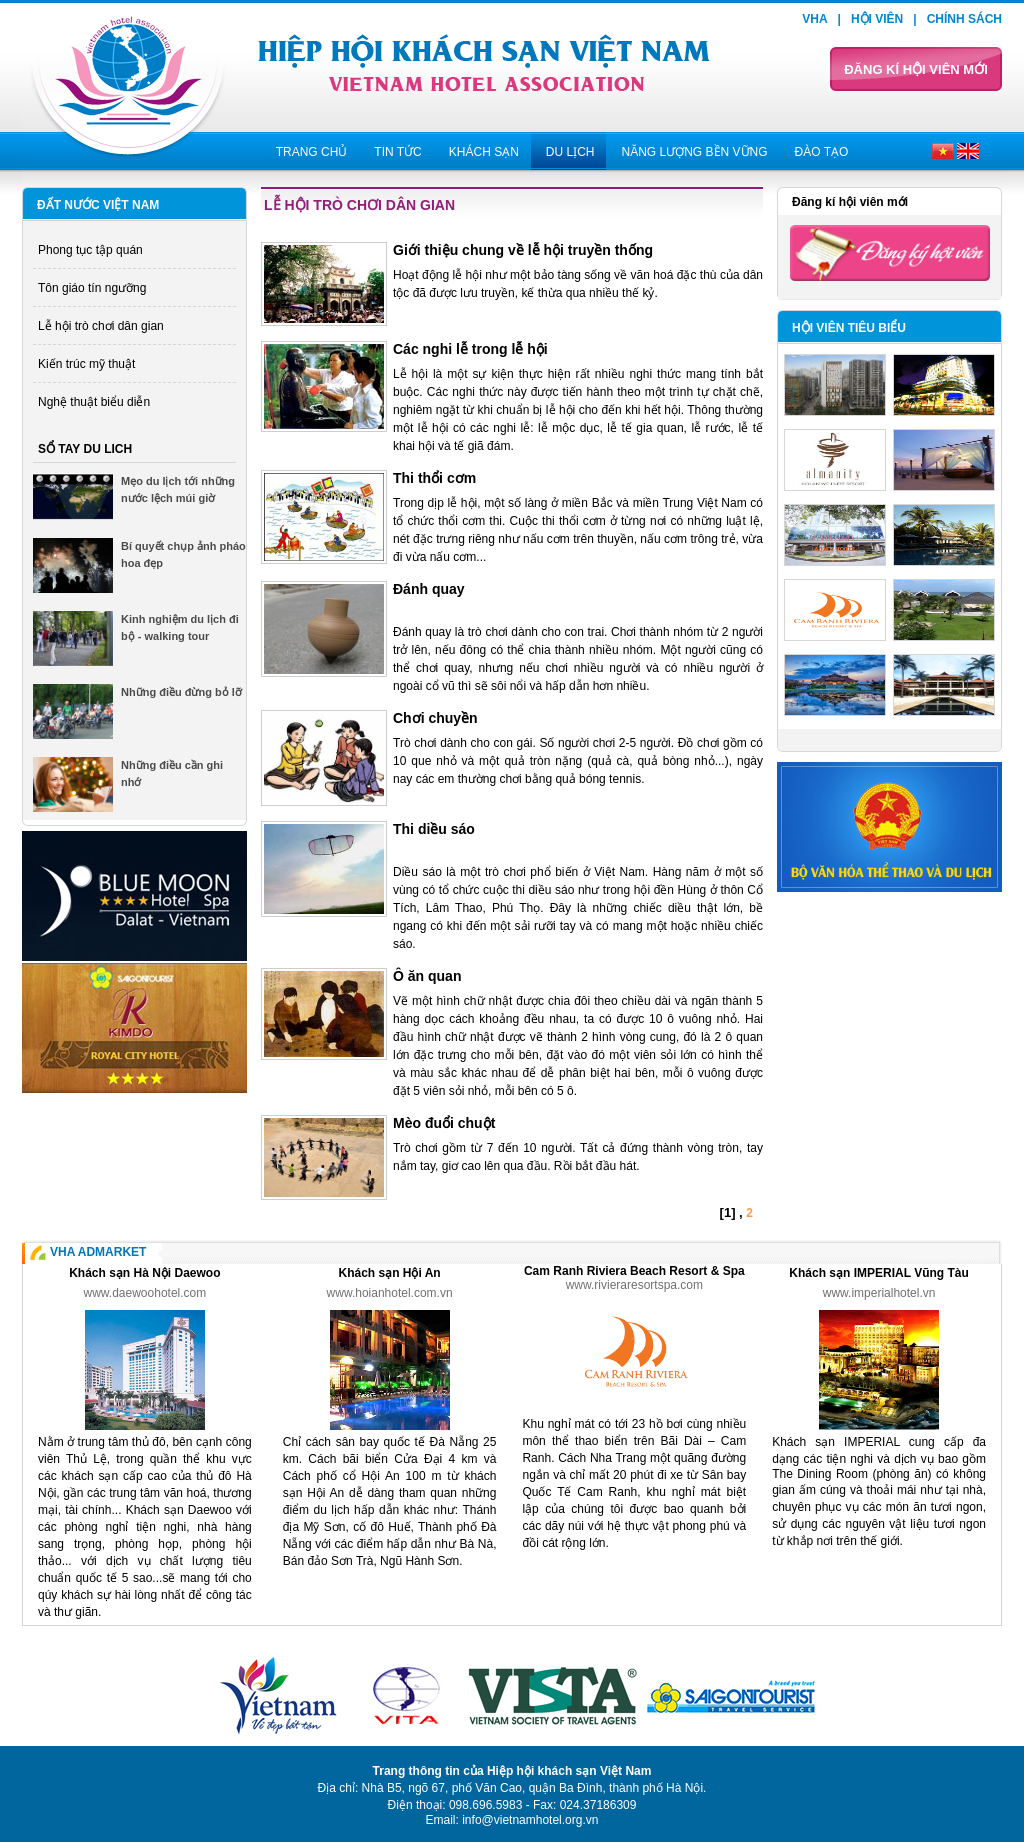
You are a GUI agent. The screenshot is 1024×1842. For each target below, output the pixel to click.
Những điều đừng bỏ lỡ (181, 692)
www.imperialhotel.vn (879, 1293)
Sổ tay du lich (85, 449)
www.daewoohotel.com (145, 1293)
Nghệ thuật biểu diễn (94, 402)
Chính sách (964, 19)
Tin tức (397, 152)
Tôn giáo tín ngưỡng (92, 288)
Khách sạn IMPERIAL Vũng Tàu (878, 1273)
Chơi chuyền (435, 718)
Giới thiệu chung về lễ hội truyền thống (523, 250)
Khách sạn (484, 152)
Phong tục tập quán (90, 250)
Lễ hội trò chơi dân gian (101, 326)
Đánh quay (429, 589)
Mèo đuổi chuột (444, 1123)
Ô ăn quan (427, 976)
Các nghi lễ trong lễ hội (470, 349)
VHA (814, 19)
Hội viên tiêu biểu (849, 328)
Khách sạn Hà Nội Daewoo (144, 1273)
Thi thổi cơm (434, 478)
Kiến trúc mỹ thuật (86, 364)
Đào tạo (822, 152)
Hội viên (877, 19)
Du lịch (570, 152)
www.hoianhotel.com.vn (390, 1293)
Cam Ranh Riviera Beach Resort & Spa (634, 1271)
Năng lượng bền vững (694, 152)
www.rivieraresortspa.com (634, 1285)
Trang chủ (312, 152)
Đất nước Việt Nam (98, 205)
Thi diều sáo (434, 829)
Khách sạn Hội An (389, 1273)
